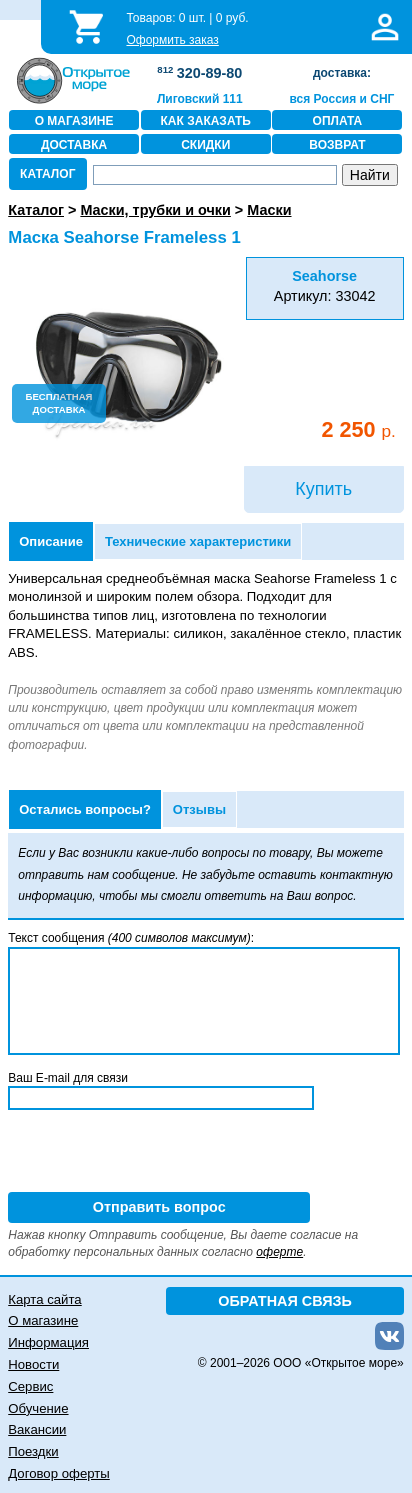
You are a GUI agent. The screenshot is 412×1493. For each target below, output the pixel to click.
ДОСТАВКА (74, 145)
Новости (33, 1364)
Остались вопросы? (85, 809)
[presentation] (160, 1153)
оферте (279, 1252)
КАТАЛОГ (47, 174)
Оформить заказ (172, 40)
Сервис (30, 1386)
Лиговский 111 (200, 99)
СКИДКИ (205, 145)
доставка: (342, 73)
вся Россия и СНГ (342, 99)
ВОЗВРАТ (337, 145)
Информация (48, 1342)
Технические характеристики (198, 541)
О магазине (43, 1320)
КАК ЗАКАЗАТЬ (206, 121)
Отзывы (199, 809)
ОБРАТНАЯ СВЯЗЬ (285, 1301)
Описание (51, 541)
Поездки (33, 1451)
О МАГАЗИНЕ (74, 121)
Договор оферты (59, 1473)
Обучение (38, 1408)
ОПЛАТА (338, 121)
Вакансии (37, 1429)
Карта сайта (44, 1299)
